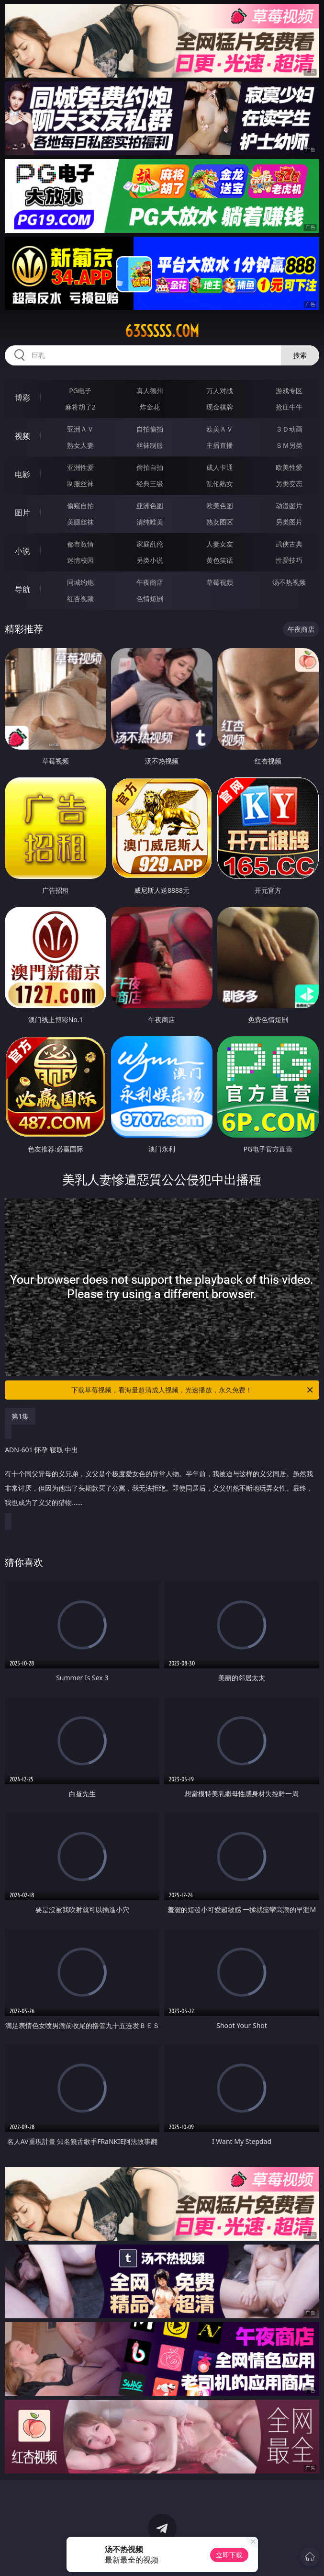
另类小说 (149, 560)
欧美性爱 (289, 467)
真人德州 (149, 390)
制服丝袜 (80, 483)
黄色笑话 (219, 560)
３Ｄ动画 (289, 428)
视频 (22, 436)
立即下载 (229, 2554)
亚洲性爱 (80, 467)
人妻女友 (219, 543)
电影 (22, 474)
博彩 (22, 397)
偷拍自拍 (149, 467)
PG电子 (80, 390)
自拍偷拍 (149, 428)
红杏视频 (80, 598)
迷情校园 (80, 560)
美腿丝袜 (80, 521)
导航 (22, 589)
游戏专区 (289, 390)
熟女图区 (219, 521)
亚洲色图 (149, 505)
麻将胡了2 (80, 406)
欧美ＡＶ (219, 428)
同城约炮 (80, 582)
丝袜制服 (149, 445)
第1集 (20, 1416)
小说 (22, 551)
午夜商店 (149, 582)
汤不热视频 (289, 582)
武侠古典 (289, 543)
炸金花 (150, 406)
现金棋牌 (219, 406)
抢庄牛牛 (289, 406)
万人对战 (219, 390)
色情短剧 (149, 598)
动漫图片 (289, 505)
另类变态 (289, 483)
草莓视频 (219, 582)
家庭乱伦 (149, 543)
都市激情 (80, 543)
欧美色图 (219, 505)
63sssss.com (162, 331)
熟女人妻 (80, 445)
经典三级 (149, 483)
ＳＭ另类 (289, 445)
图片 (22, 512)
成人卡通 (219, 467)
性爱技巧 (289, 560)
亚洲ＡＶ (80, 428)
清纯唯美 (149, 521)
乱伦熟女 (219, 483)
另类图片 (289, 521)
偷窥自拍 (80, 505)
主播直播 (219, 445)
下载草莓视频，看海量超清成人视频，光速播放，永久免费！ (192, 1390)
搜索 (300, 355)
